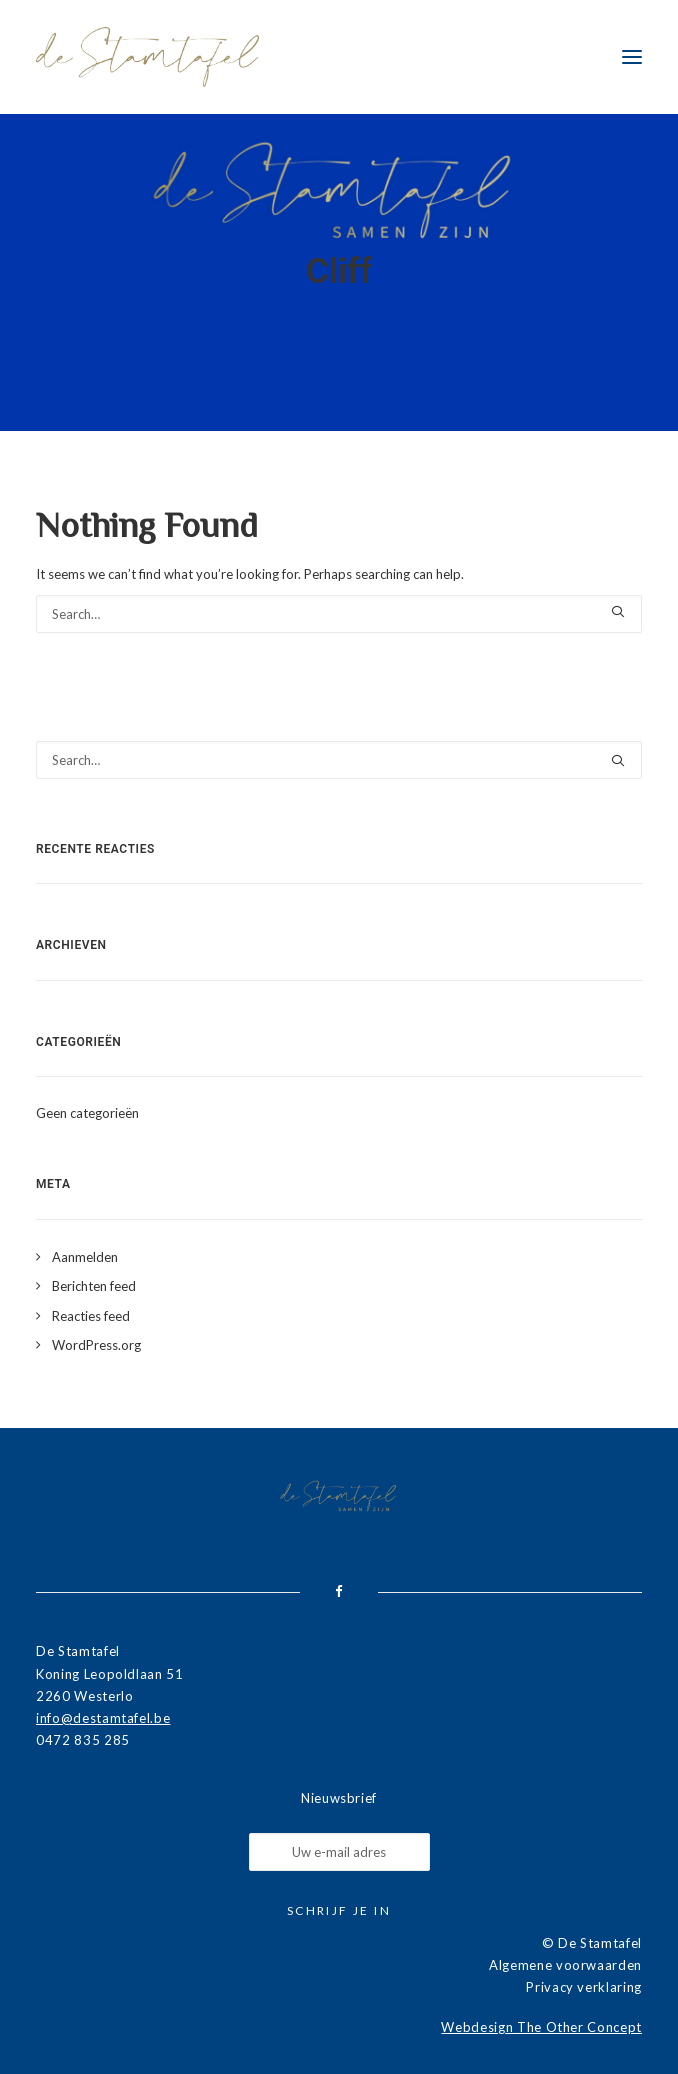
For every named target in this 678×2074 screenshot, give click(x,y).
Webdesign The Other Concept (541, 2027)
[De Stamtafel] (147, 57)
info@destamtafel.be (103, 1718)
